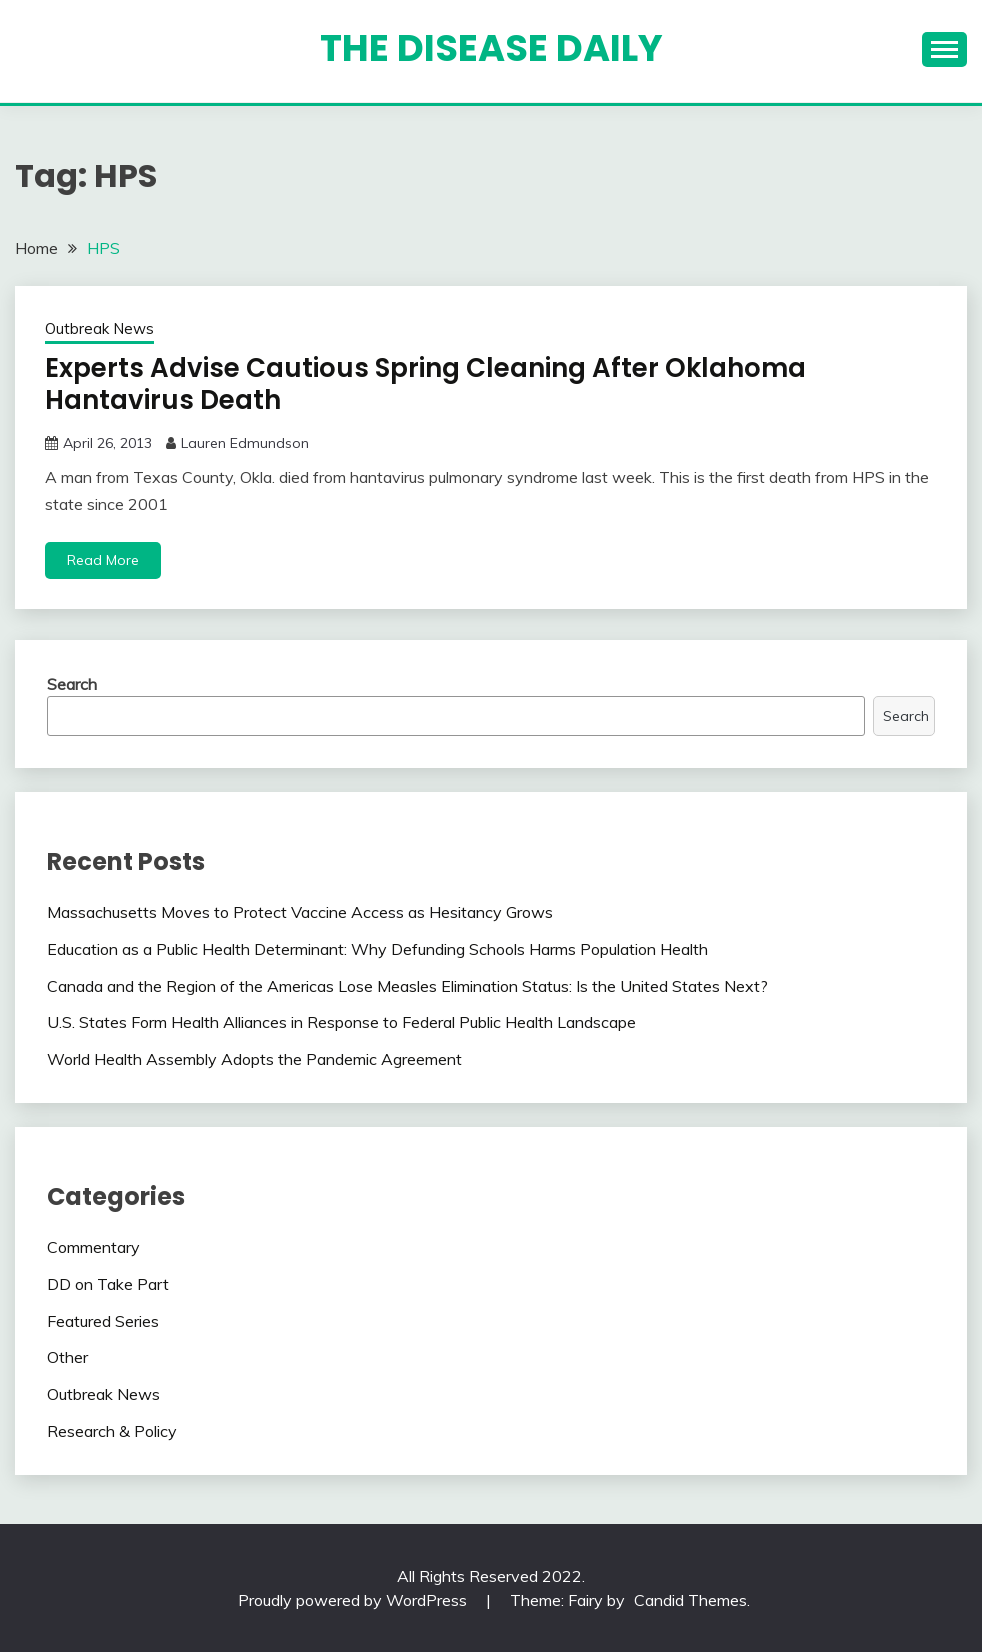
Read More (103, 560)
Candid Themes (690, 1600)
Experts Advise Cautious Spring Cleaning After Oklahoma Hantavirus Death (425, 384)
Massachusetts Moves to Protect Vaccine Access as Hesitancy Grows (300, 912)
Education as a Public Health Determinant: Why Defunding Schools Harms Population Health (377, 949)
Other (67, 1357)
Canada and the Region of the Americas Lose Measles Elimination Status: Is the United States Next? (407, 986)
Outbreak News (99, 328)
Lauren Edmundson (245, 443)
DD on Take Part (108, 1284)
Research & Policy (112, 1431)
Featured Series (103, 1321)
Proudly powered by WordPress (354, 1600)
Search (72, 684)
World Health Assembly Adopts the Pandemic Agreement (254, 1059)
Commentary (93, 1247)
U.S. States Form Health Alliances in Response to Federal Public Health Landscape (341, 1022)
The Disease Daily (491, 48)
